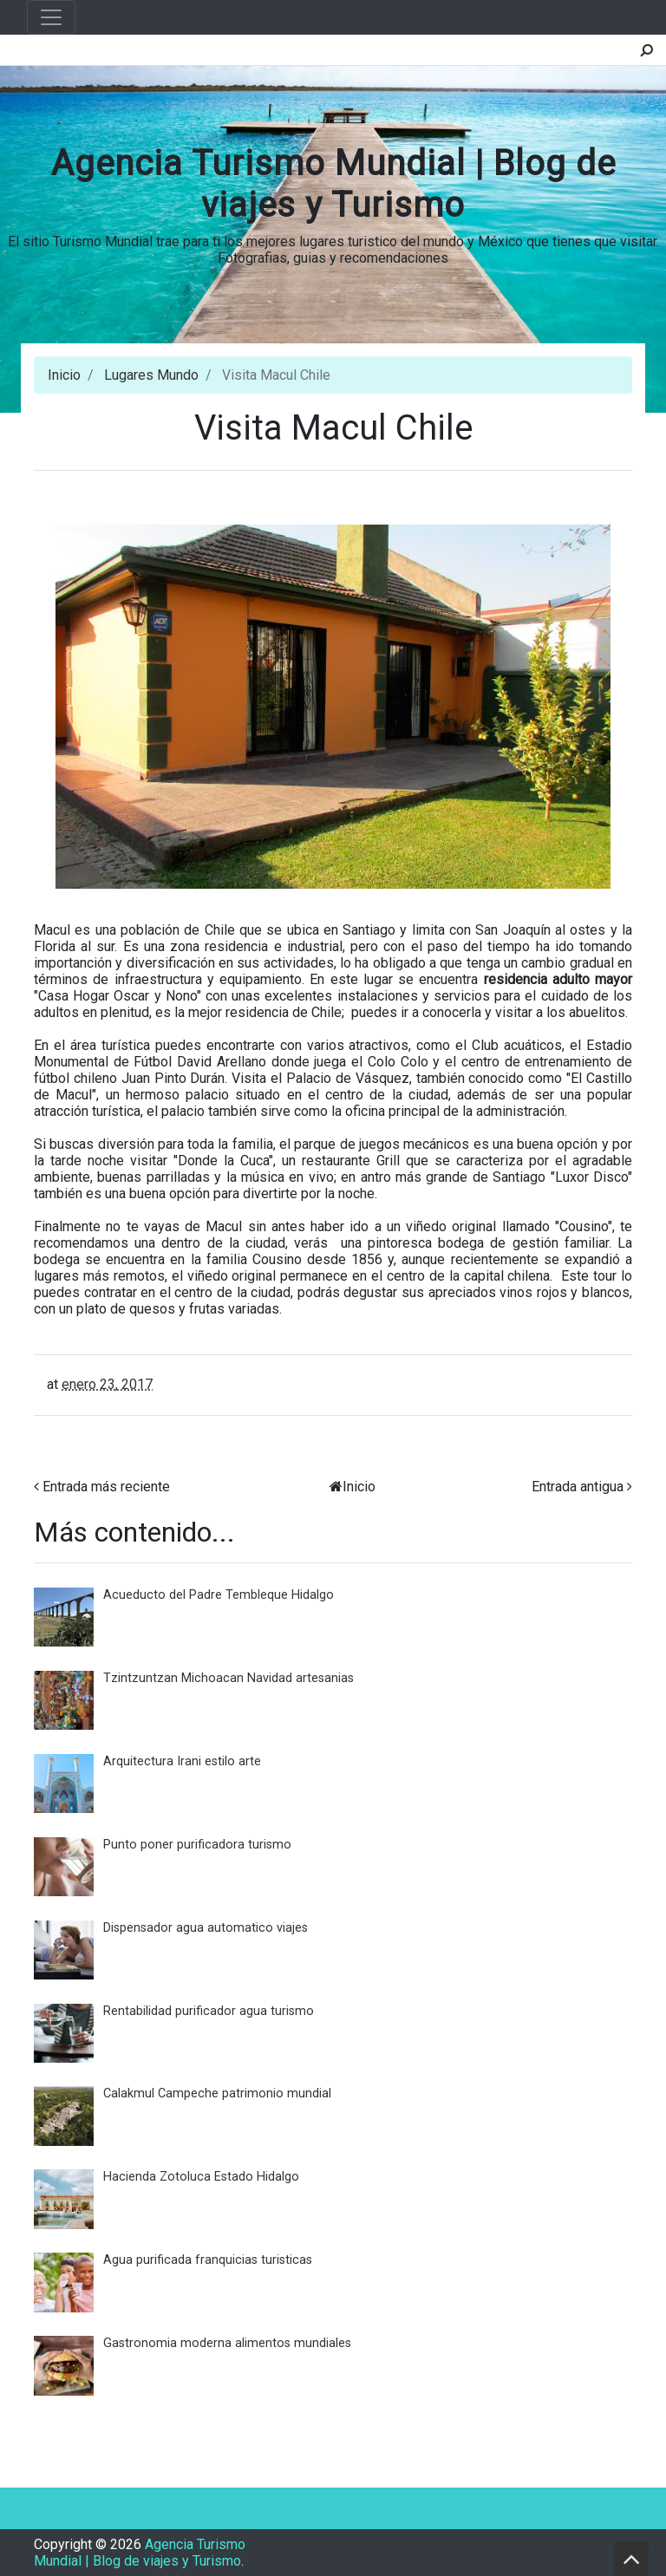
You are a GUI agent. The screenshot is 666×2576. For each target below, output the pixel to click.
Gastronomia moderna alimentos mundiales (227, 2343)
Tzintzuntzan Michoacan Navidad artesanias (228, 1678)
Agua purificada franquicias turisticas (207, 2260)
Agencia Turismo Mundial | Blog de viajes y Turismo (333, 184)
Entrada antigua (578, 1486)
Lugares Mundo (151, 375)
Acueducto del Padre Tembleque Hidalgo (218, 1595)
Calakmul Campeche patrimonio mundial (217, 2093)
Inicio (64, 375)
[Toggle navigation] (51, 17)
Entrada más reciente (106, 1486)
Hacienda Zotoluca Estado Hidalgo (201, 2176)
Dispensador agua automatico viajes (205, 1928)
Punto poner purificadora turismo (197, 1844)
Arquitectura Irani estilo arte (182, 1761)
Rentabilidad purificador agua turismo (208, 2011)
